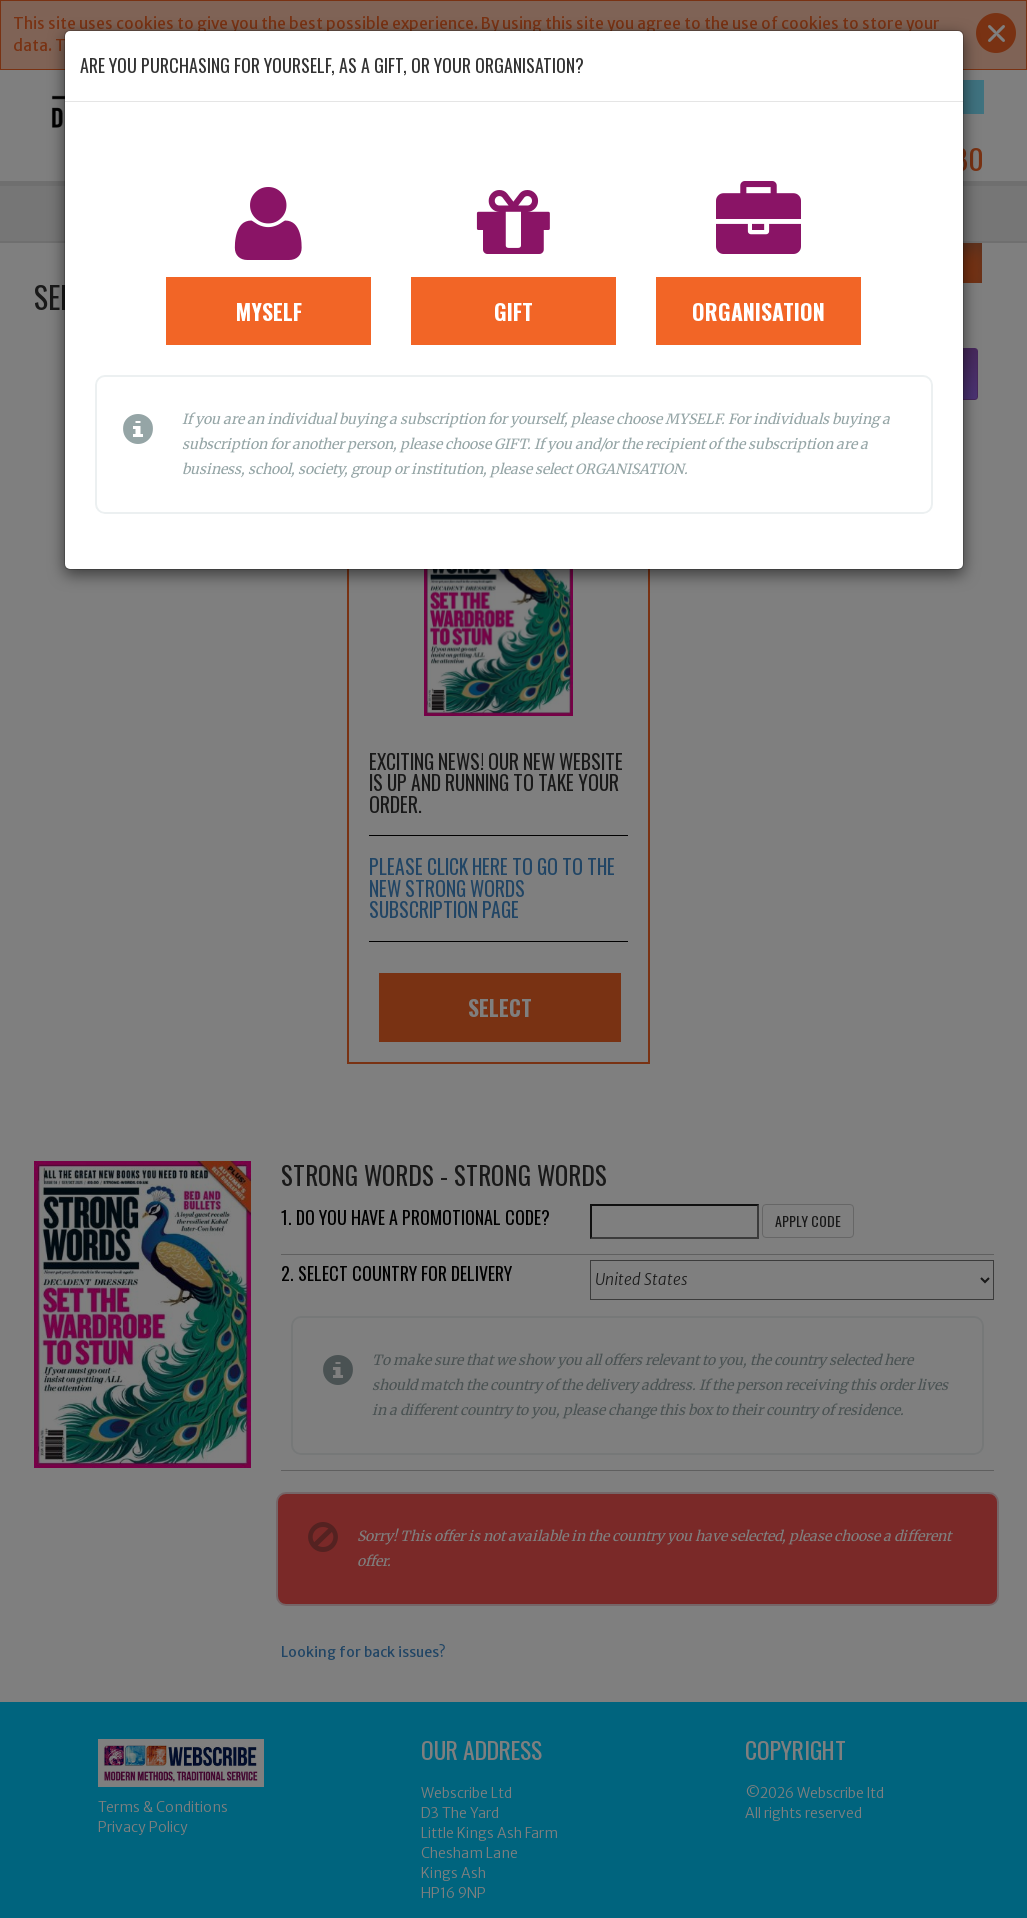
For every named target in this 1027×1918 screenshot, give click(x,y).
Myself (269, 311)
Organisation (758, 311)
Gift (513, 311)
